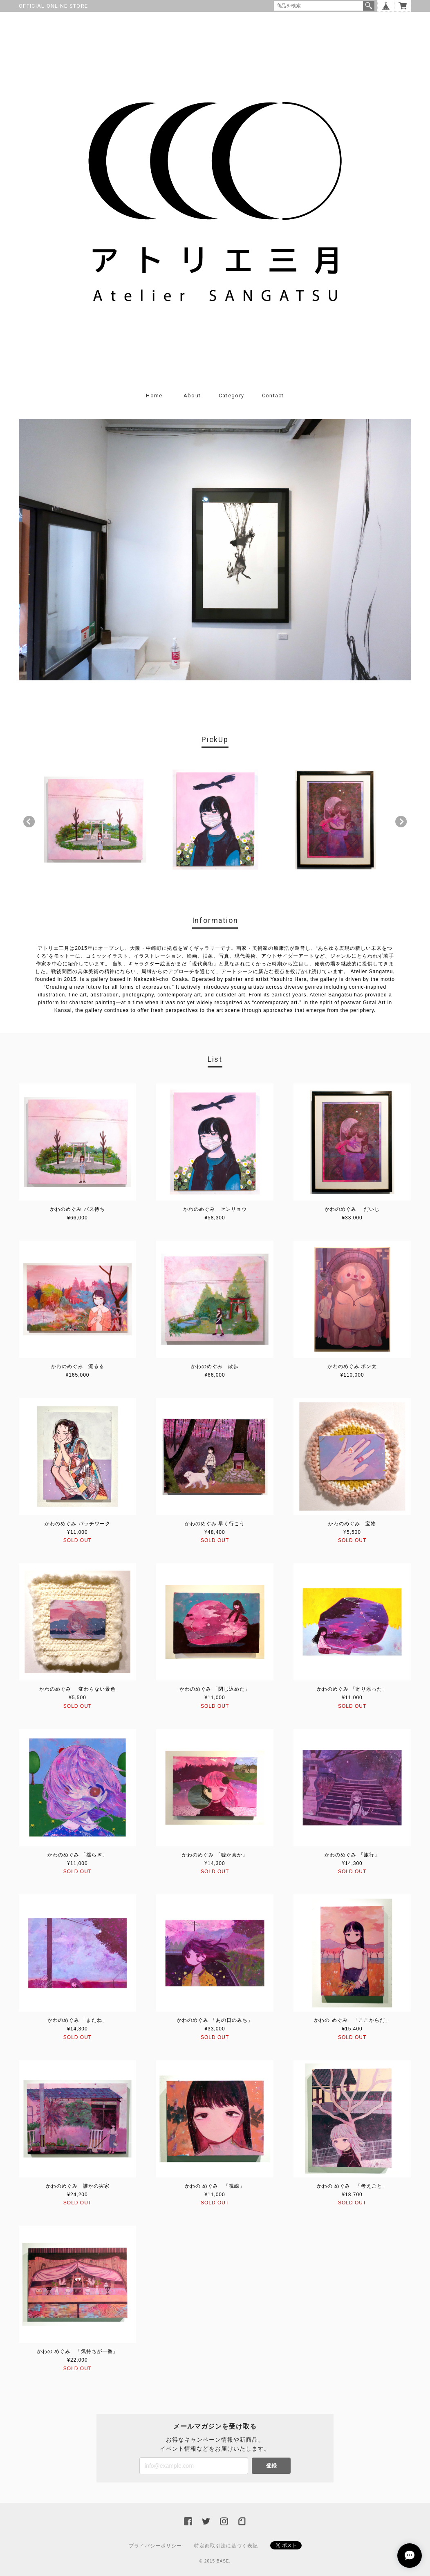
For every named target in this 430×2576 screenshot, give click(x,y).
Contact (273, 395)
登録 (271, 2465)
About (192, 395)
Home (154, 395)
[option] (95, 820)
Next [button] (401, 822)
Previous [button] (29, 822)
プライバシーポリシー (155, 2546)
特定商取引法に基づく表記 (226, 2546)
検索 (368, 6)
